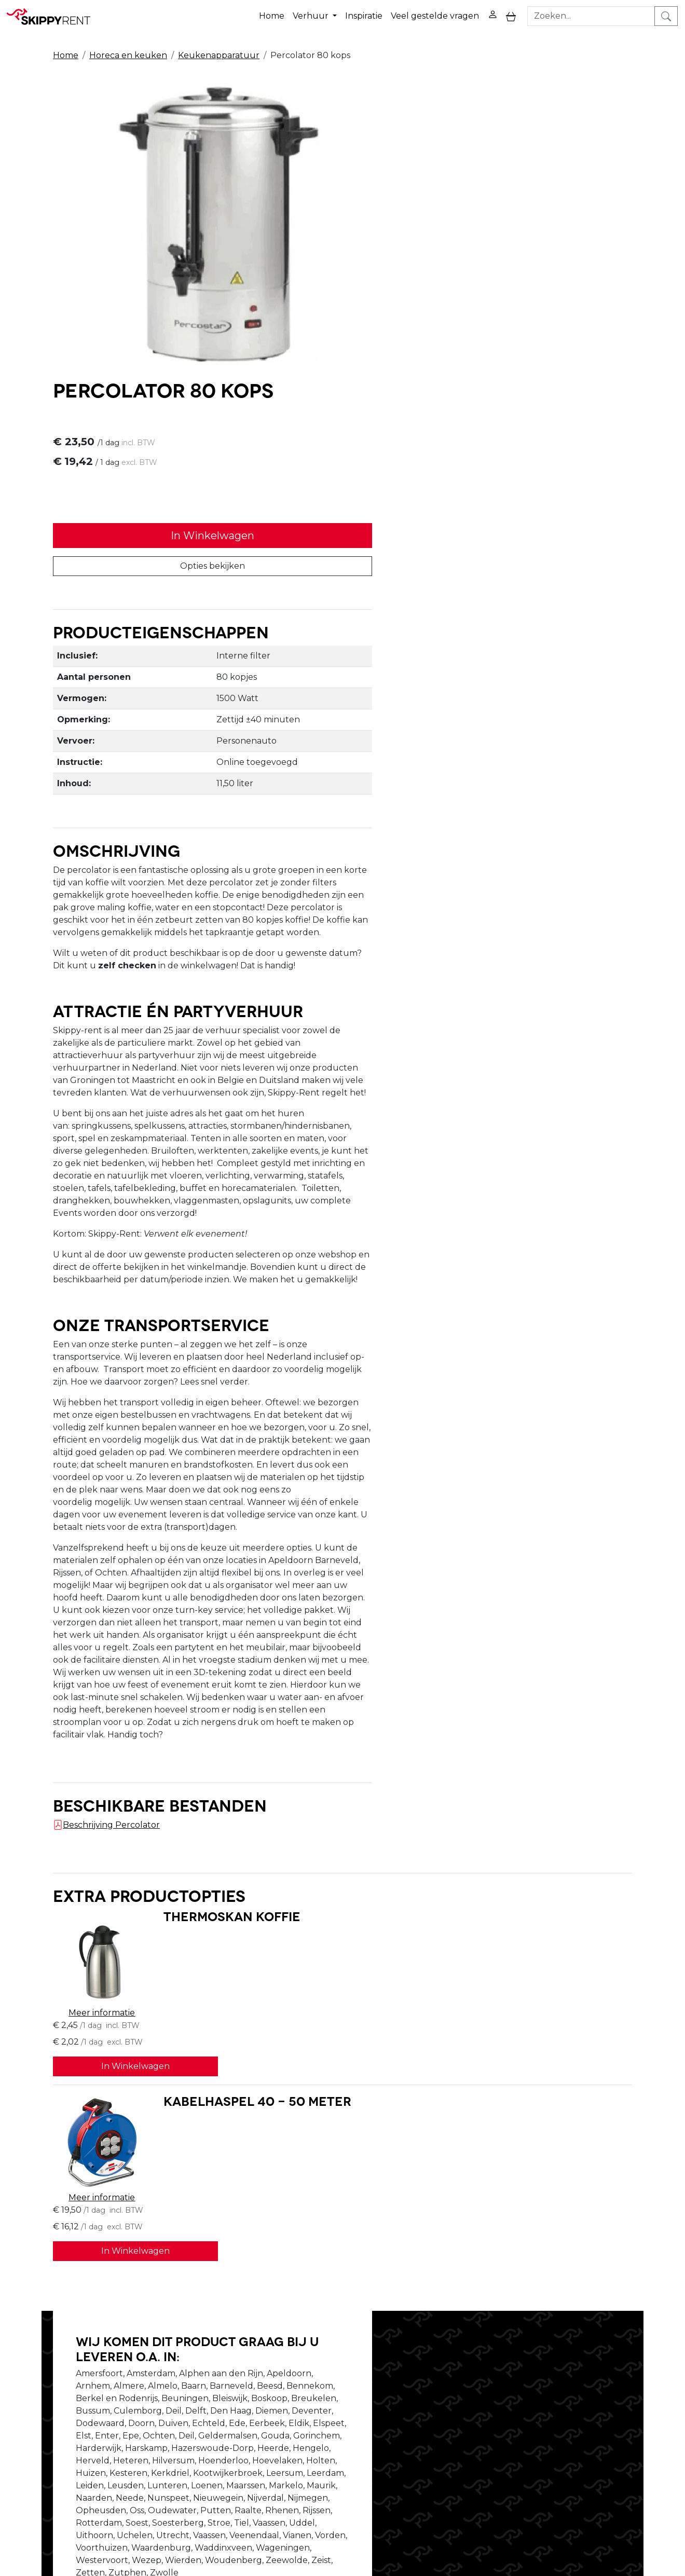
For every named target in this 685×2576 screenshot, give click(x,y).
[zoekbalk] (592, 15)
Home (271, 15)
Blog (316, 2395)
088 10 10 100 (497, 2516)
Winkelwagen (463, 2395)
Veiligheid (326, 2383)
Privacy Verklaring (472, 2383)
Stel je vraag (555, 2167)
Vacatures (198, 2408)
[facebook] (571, 2390)
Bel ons (432, 2167)
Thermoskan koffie (220, 1720)
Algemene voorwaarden (356, 2432)
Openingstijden (209, 2395)
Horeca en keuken (128, 53)
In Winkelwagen (490, 235)
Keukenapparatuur (218, 53)
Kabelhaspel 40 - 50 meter (245, 1836)
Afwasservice (332, 2408)
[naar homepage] (53, 15)
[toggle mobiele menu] (511, 15)
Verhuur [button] (312, 15)
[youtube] (596, 2390)
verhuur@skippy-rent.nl (595, 2516)
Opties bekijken (490, 266)
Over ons (196, 2383)
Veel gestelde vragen (435, 15)
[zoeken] (667, 15)
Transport (326, 2420)
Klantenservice (465, 2420)
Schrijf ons (489, 2167)
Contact (451, 2408)
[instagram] (621, 2390)
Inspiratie (363, 15)
